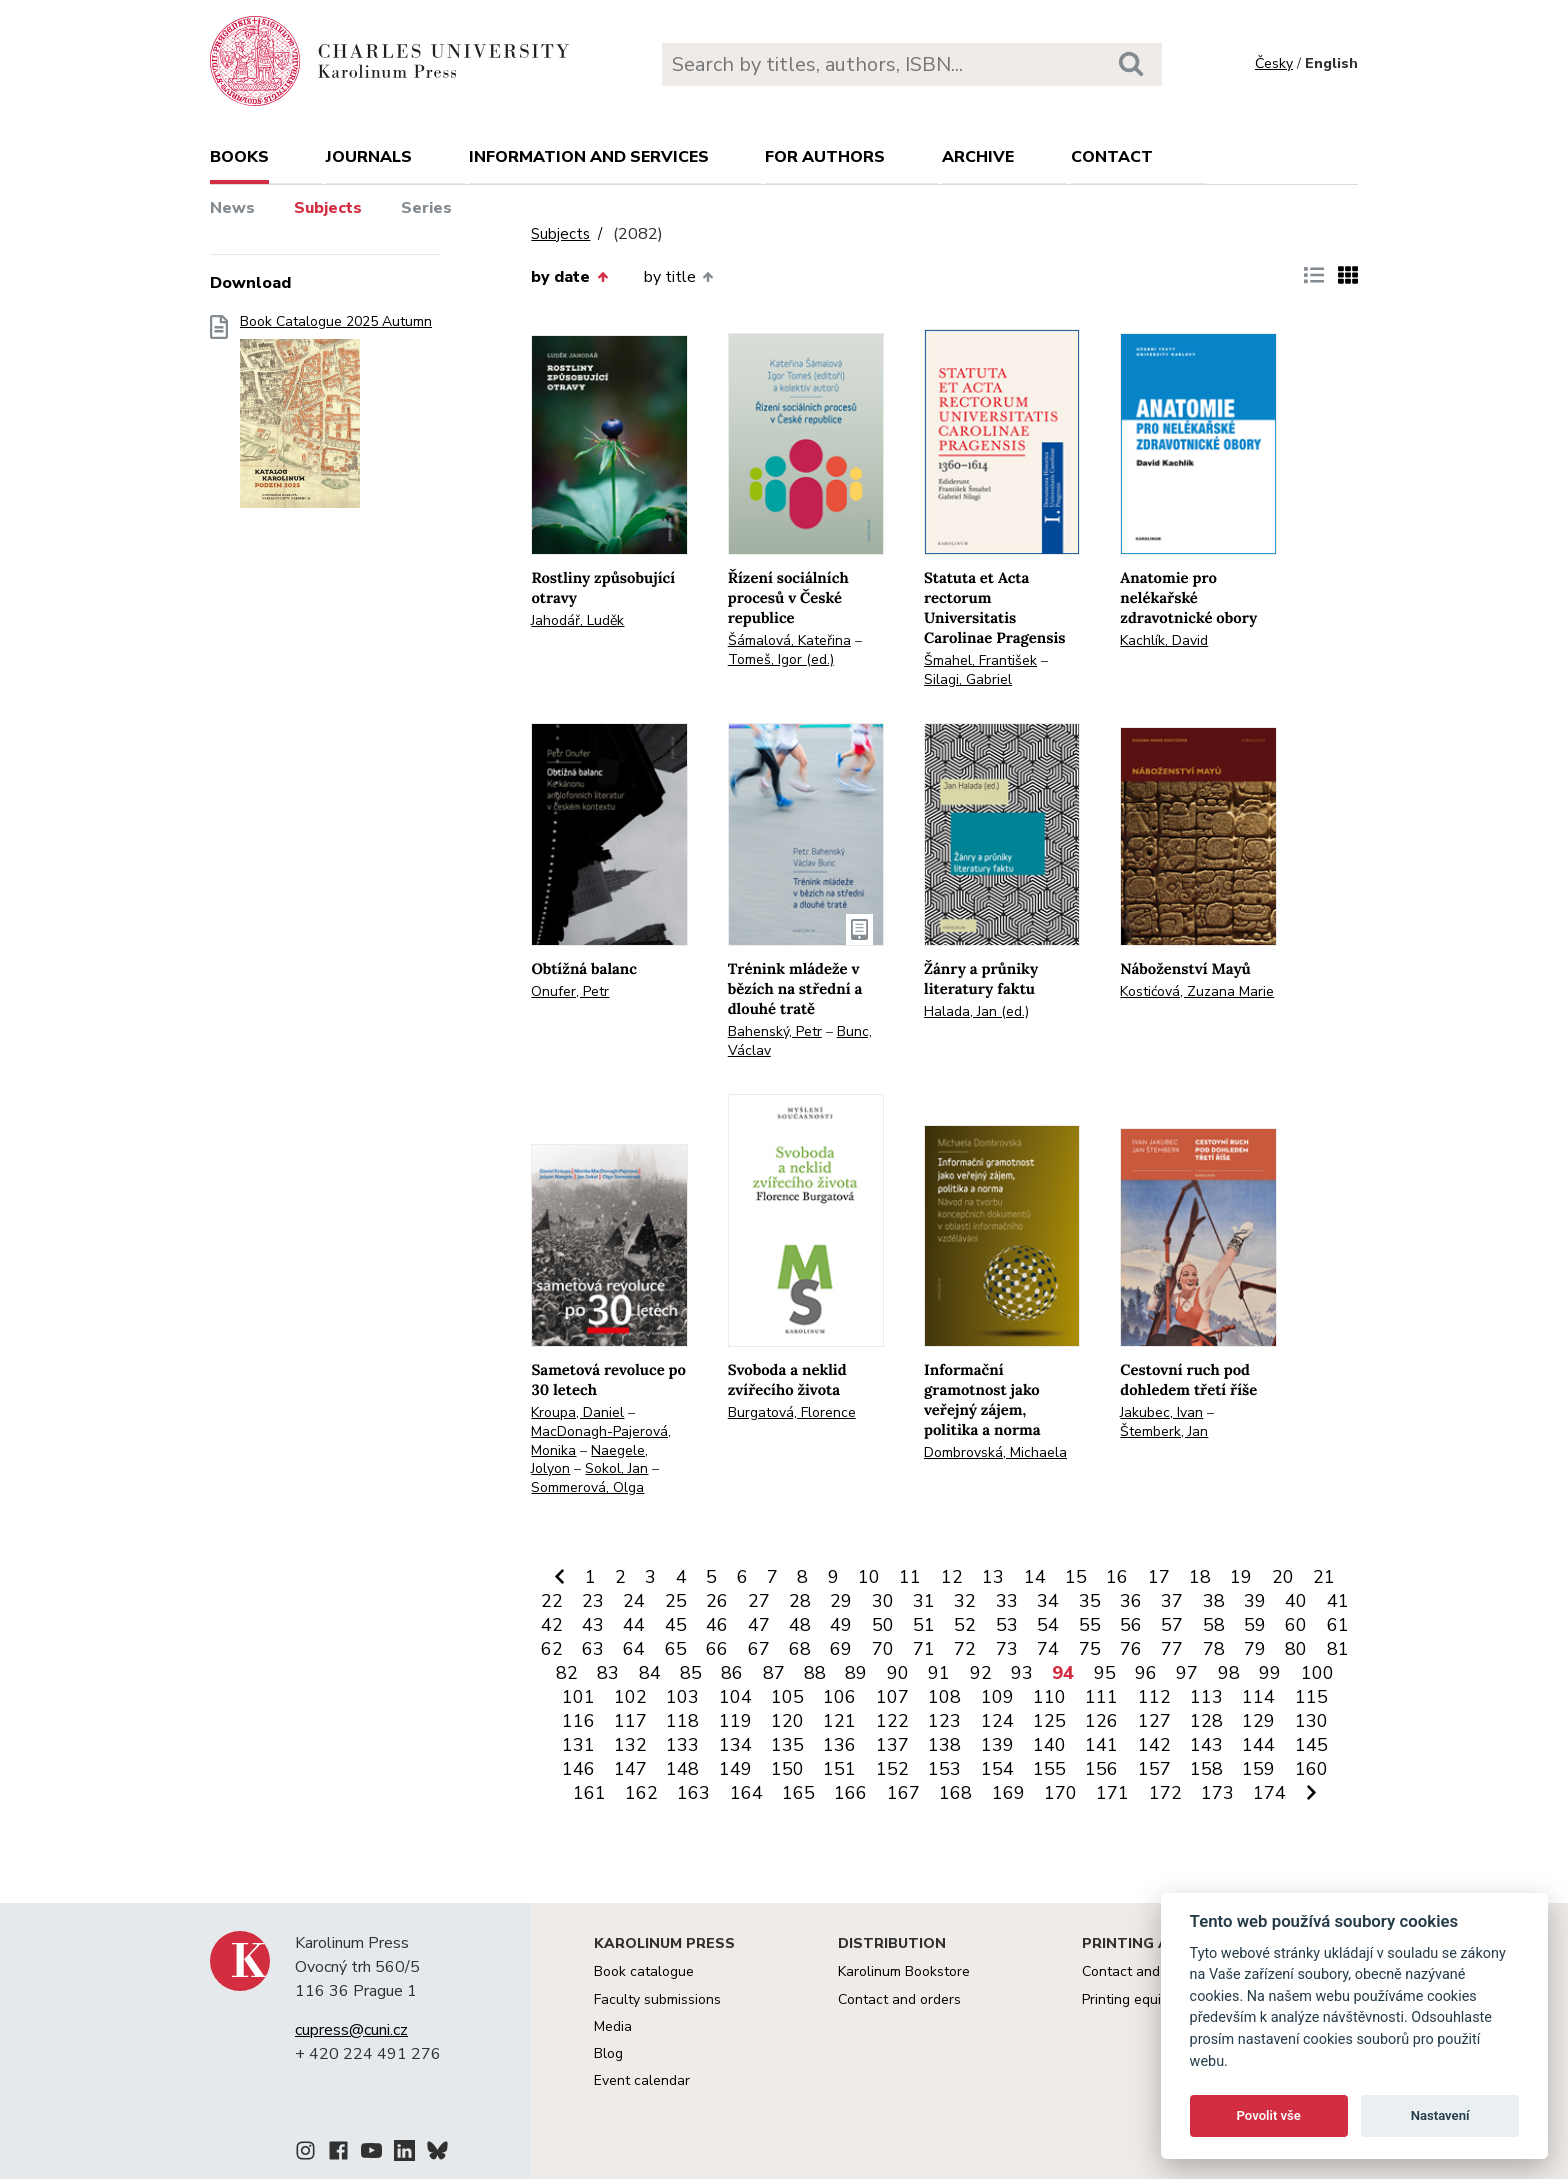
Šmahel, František (980, 660)
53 (1007, 1625)
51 (924, 1625)
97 (1187, 1673)
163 (693, 1793)
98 (1229, 1673)
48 (800, 1625)
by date (569, 277)
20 (1283, 1577)
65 (676, 1649)
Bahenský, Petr (775, 1031)
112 (1154, 1697)
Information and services (589, 157)
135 (787, 1745)
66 (717, 1649)
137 (892, 1745)
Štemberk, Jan (1164, 1431)
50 (883, 1625)
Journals (369, 157)
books (239, 157)
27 (759, 1601)
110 (1049, 1697)
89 (856, 1673)
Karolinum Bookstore (904, 1971)
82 (567, 1673)
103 (682, 1697)
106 (839, 1697)
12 (952, 1577)
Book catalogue (644, 1971)
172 (1165, 1793)
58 (1214, 1625)
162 (641, 1793)
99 (1270, 1673)
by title (678, 277)
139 (997, 1745)
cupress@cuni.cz (351, 2030)
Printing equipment (1141, 1999)
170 (1060, 1793)
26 (717, 1601)
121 (839, 1721)
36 (1131, 1601)
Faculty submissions (657, 1999)
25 (676, 1601)
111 (1101, 1697)
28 (800, 1601)
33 (1007, 1601)
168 (955, 1793)
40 (1296, 1601)
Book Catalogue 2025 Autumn (336, 417)
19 (1241, 1577)
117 (630, 1721)
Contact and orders (899, 1999)
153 (944, 1769)
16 (1117, 1577)
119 (735, 1721)
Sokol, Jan (616, 1468)
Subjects (328, 208)
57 (1172, 1625)
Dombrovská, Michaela (995, 1452)
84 (650, 1673)
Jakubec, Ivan (1161, 1412)
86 (732, 1673)
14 (1035, 1577)
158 (1206, 1769)
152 (892, 1769)
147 (630, 1769)
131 (578, 1745)
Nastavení (1440, 2115)
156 (1101, 1769)
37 (1172, 1601)
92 (981, 1673)
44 (634, 1625)
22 (552, 1601)
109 (997, 1697)
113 (1206, 1697)
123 (944, 1721)
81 (1338, 1649)
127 (1154, 1721)
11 (910, 1577)
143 (1206, 1745)
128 (1206, 1721)
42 (552, 1625)
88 (815, 1673)
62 (552, 1649)
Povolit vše (1269, 2115)
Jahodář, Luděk (577, 620)
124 (997, 1721)
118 (682, 1721)
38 (1214, 1601)
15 (1076, 1577)
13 (993, 1577)
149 (735, 1769)
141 (1101, 1745)
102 (630, 1697)
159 (1258, 1769)
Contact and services (1149, 1971)
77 (1172, 1649)
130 (1311, 1721)
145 (1311, 1745)
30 (883, 1601)
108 (944, 1697)
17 (1159, 1577)
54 (1048, 1625)
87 (774, 1673)
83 (608, 1673)
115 (1311, 1697)
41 (1338, 1601)
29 (841, 1601)
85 (691, 1673)
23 (593, 1601)
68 (800, 1649)
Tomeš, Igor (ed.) (781, 659)
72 (965, 1649)
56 (1131, 1625)
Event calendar (642, 2080)
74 (1048, 1649)
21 (1324, 1577)
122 (892, 1721)
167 (903, 1793)
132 (630, 1745)
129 (1258, 1721)
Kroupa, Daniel (577, 1412)
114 (1258, 1697)
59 (1255, 1625)
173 (1217, 1793)
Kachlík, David (1164, 640)
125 (1049, 1721)
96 (1146, 1673)
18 (1200, 1577)
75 (1090, 1649)
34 (1048, 1601)
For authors (825, 157)
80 (1296, 1649)
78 (1214, 1649)
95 (1105, 1673)
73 (1007, 1649)
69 (841, 1649)
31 (924, 1601)
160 (1311, 1769)
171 (1112, 1793)
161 (589, 1793)
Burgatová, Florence (792, 1412)
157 (1154, 1769)
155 (1049, 1769)
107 (892, 1697)
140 (1049, 1745)
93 (1022, 1673)
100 (1317, 1673)
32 (965, 1601)
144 (1258, 1745)
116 (578, 1721)
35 (1090, 1601)
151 (839, 1769)
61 (1338, 1625)
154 (997, 1769)
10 (869, 1577)
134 (735, 1745)
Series (426, 208)
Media (613, 2026)
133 (682, 1745)
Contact (1112, 157)
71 (924, 1649)
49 (841, 1625)
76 (1131, 1649)
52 (965, 1625)
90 (898, 1673)
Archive (978, 157)
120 (787, 1721)
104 (735, 1697)
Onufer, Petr (570, 991)
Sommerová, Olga (587, 1487)
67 (759, 1649)
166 (850, 1793)
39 (1255, 1601)
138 (944, 1745)
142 (1154, 1745)
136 (839, 1745)
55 (1090, 1625)
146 (578, 1769)
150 (787, 1769)
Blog (608, 2053)
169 (1008, 1793)
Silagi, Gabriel (968, 679)
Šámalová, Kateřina (789, 640)
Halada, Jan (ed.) (976, 1011)
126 (1101, 1721)
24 (634, 1601)
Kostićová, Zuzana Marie (1197, 991)
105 (787, 1697)
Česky (1274, 63)
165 (798, 1793)
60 (1296, 1625)
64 (634, 1649)
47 (759, 1625)
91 (939, 1673)
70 (883, 1649)
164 (746, 1793)
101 (578, 1697)
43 (593, 1625)
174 (1269, 1793)
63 (593, 1649)
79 (1255, 1649)
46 (717, 1625)
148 (682, 1769)
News (232, 208)
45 (676, 1625)
